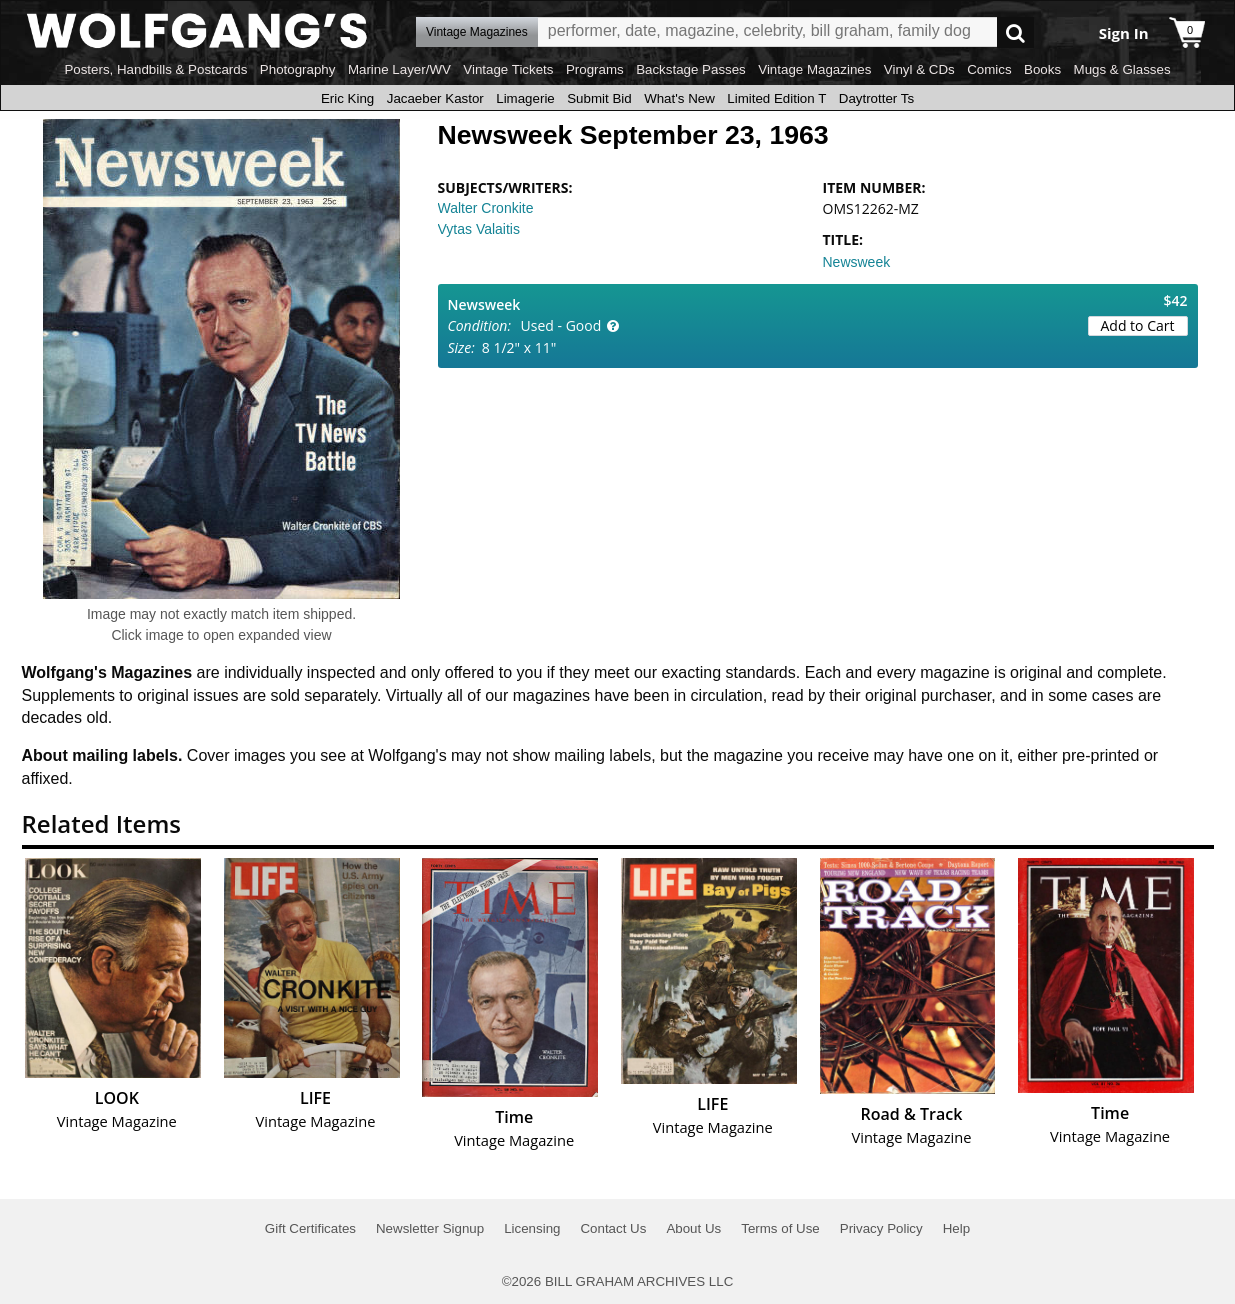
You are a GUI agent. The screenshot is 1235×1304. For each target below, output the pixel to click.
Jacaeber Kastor (435, 98)
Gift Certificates (310, 1228)
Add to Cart (1138, 325)
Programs (595, 69)
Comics (989, 69)
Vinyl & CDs (919, 69)
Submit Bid (599, 98)
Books (1042, 69)
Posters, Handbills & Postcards (155, 69)
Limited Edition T (776, 98)
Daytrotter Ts (876, 98)
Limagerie (525, 98)
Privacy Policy (881, 1228)
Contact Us (613, 1228)
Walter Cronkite (486, 208)
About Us (693, 1228)
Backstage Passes (691, 69)
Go (1015, 32)
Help (956, 1228)
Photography (298, 69)
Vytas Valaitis (479, 229)
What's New (679, 98)
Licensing (532, 1228)
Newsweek (857, 262)
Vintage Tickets (508, 69)
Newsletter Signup (430, 1228)
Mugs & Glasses (1122, 69)
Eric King (347, 98)
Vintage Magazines (814, 69)
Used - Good (561, 325)
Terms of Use (780, 1228)
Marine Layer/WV (399, 69)
